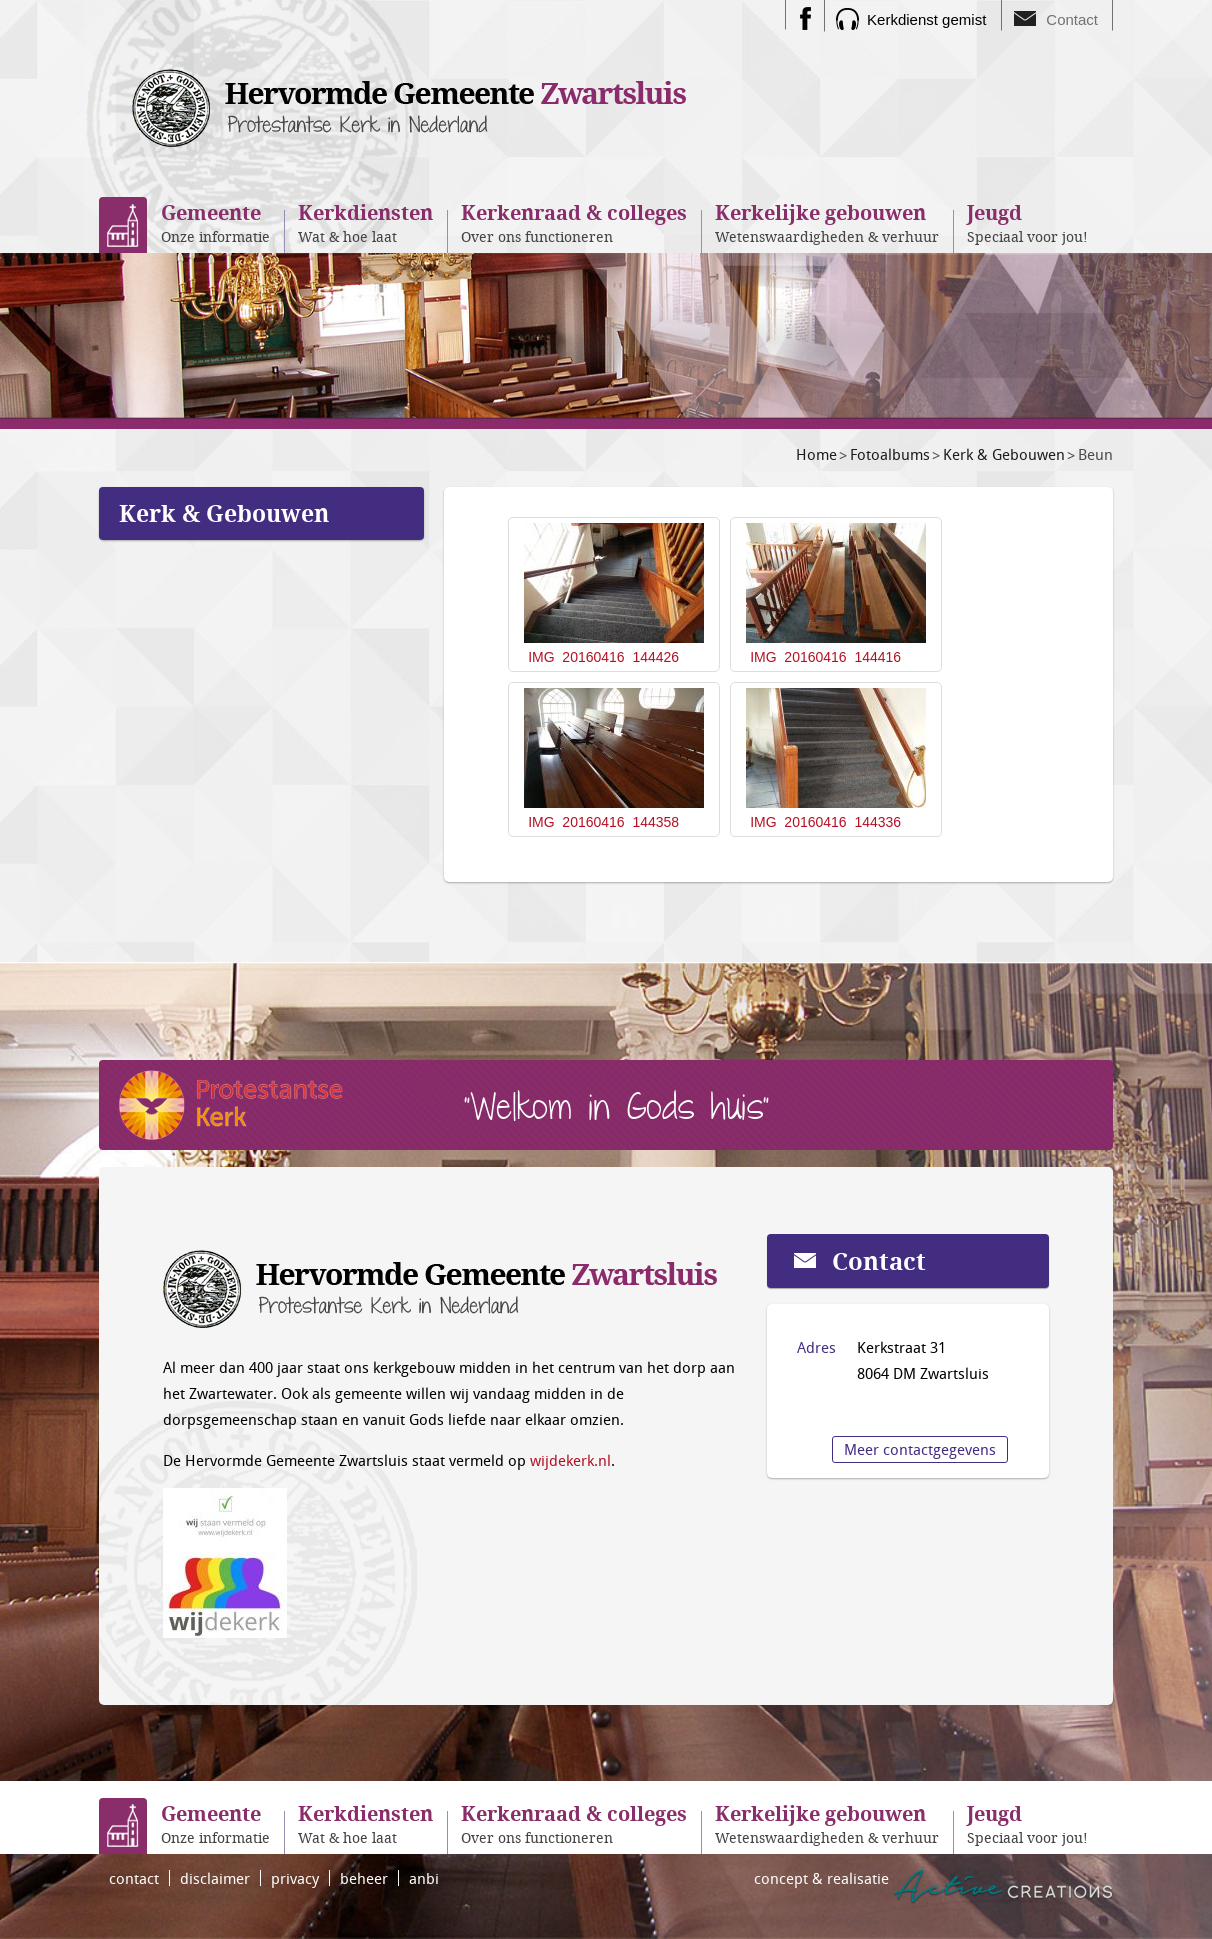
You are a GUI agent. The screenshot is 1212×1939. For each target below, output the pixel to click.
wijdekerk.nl (570, 1460)
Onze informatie (215, 222)
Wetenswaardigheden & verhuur (827, 222)
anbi (424, 1878)
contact (134, 1878)
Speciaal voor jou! (1027, 222)
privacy (295, 1878)
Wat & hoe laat (365, 222)
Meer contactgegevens (920, 1449)
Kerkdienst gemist (926, 19)
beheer (364, 1878)
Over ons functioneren (574, 222)
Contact (1072, 19)
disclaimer (215, 1878)
